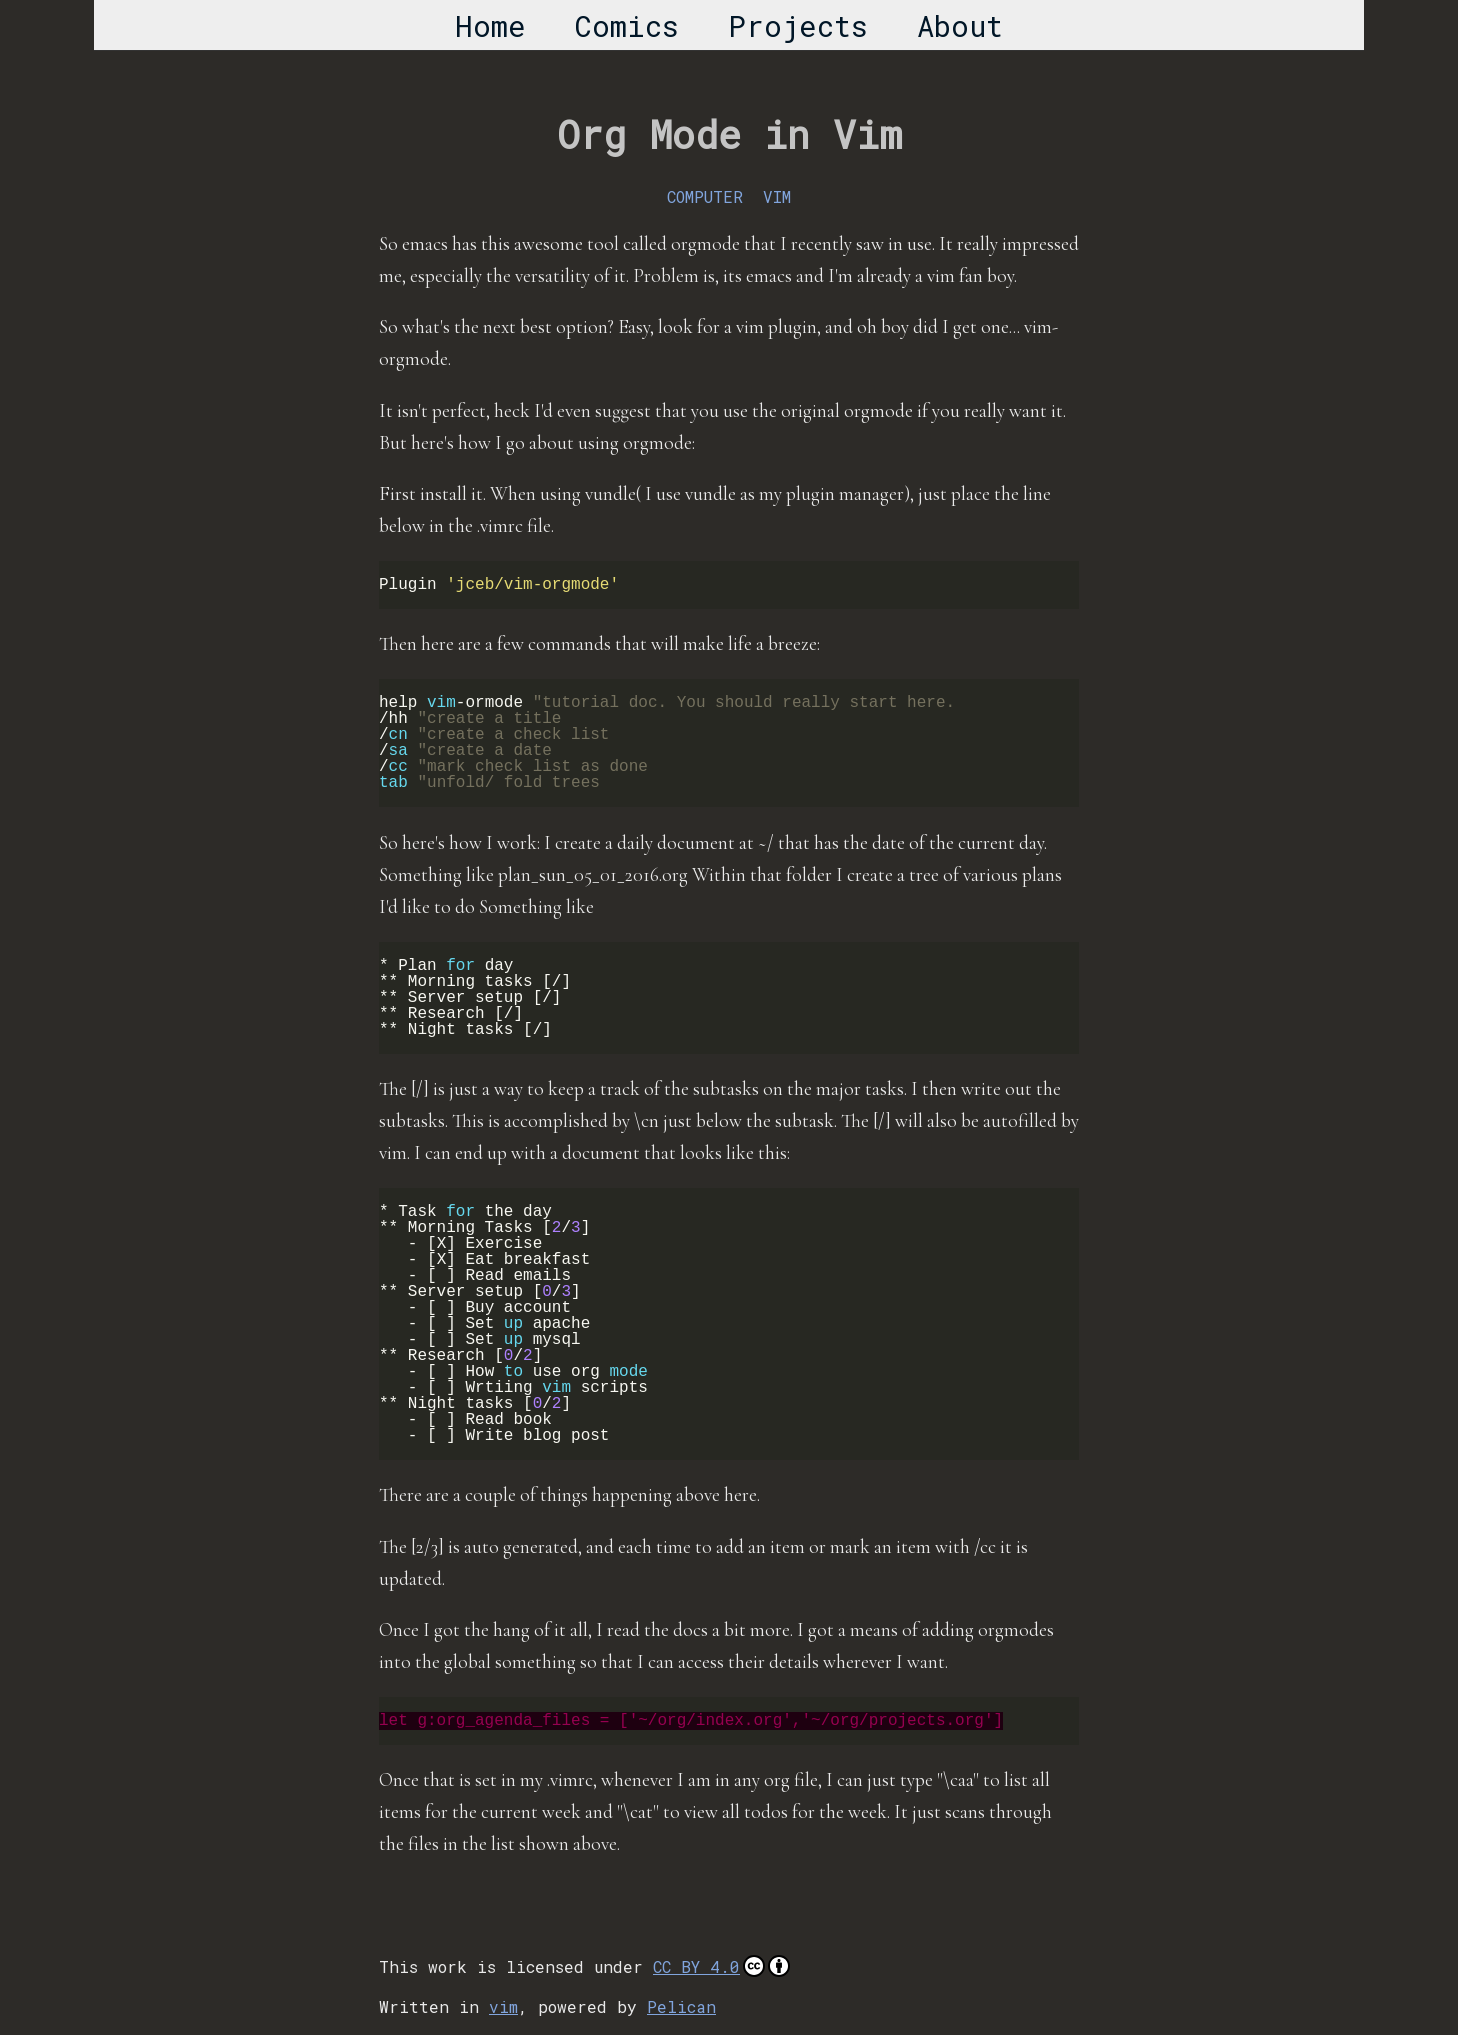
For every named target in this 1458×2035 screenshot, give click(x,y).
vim (503, 2006)
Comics (627, 26)
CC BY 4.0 (721, 1966)
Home (490, 26)
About (960, 26)
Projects (798, 26)
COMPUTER (705, 196)
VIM (777, 196)
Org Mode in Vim (729, 134)
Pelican (681, 2006)
